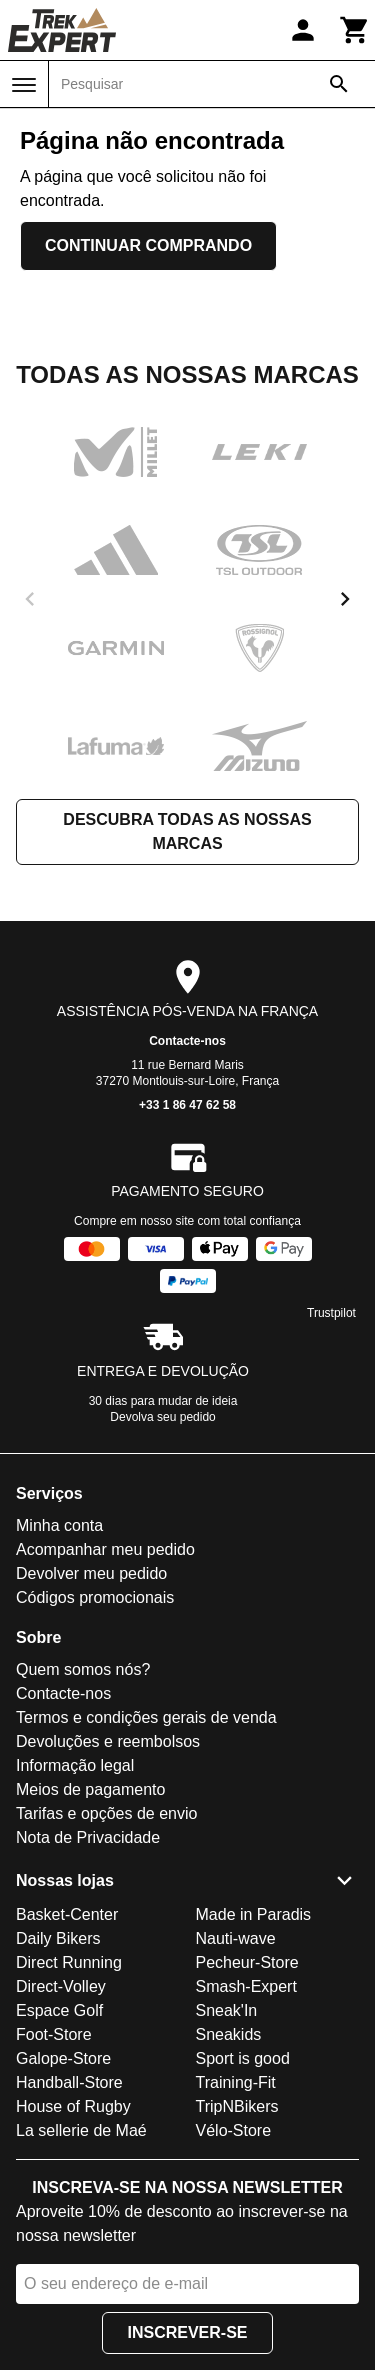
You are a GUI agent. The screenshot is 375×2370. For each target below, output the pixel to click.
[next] (345, 599)
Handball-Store (69, 2082)
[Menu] (24, 85)
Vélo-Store (234, 2130)
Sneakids (229, 2034)
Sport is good (243, 2058)
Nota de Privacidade (88, 1837)
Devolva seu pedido (162, 1417)
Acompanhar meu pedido (105, 1549)
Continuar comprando (148, 245)
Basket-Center (67, 1914)
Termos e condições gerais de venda (146, 1717)
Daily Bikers (58, 1938)
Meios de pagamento (90, 1789)
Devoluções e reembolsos (108, 1741)
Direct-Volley (61, 1986)
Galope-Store (63, 2058)
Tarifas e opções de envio (106, 1813)
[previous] (30, 599)
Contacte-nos (187, 1041)
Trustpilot (331, 1313)
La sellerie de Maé (81, 2130)
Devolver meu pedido (91, 1573)
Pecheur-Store (247, 1962)
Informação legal (75, 1765)
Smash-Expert (246, 1986)
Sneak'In (227, 2010)
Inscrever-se (187, 2332)
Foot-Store (54, 2034)
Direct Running (69, 1962)
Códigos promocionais (95, 1597)
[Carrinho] (355, 30)
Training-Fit (236, 2082)
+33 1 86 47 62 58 (187, 1105)
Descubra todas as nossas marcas (187, 831)
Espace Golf (59, 2010)
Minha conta (59, 1525)
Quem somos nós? (83, 1669)
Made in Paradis (254, 1914)
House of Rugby (73, 2106)
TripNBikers (237, 2106)
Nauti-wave (236, 1938)
